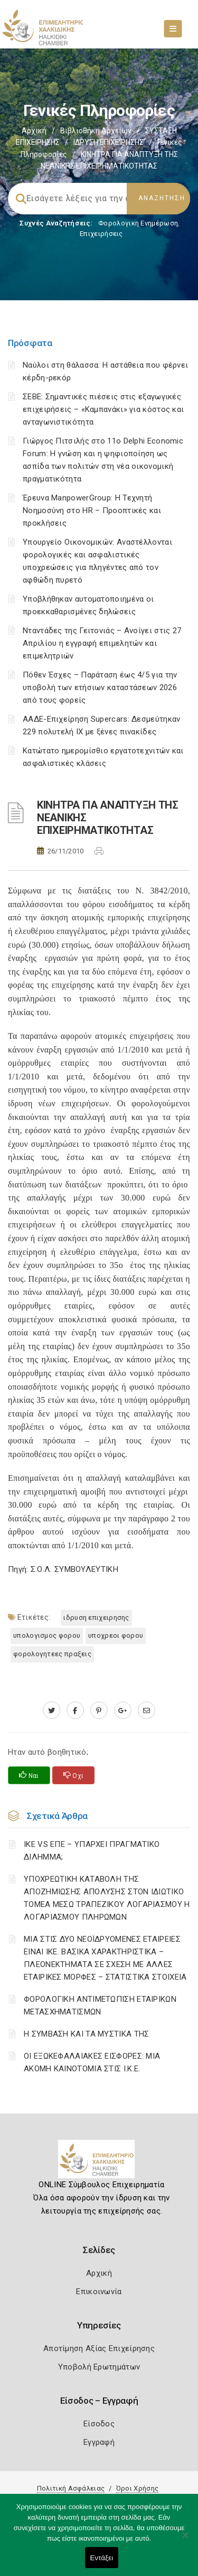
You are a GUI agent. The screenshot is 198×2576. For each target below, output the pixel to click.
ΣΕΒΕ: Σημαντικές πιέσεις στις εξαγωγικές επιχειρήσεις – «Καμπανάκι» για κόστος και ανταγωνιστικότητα (103, 409)
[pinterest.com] (99, 1710)
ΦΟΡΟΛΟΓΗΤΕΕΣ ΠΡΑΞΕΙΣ (52, 1654)
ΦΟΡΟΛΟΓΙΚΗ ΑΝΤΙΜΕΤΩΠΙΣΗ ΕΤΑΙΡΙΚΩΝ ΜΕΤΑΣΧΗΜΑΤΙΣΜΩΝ (100, 2005)
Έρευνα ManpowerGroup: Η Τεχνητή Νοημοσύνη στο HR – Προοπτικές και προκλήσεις (92, 510)
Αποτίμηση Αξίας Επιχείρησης (99, 2348)
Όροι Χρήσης (137, 2488)
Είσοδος (99, 2423)
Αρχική (34, 130)
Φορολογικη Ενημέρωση (138, 223)
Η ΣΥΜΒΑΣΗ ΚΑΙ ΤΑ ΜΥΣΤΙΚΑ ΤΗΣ (86, 2034)
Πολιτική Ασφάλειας (71, 2488)
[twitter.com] (51, 1710)
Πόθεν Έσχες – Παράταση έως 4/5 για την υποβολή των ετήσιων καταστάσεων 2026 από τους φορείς (100, 687)
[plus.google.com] (123, 1710)
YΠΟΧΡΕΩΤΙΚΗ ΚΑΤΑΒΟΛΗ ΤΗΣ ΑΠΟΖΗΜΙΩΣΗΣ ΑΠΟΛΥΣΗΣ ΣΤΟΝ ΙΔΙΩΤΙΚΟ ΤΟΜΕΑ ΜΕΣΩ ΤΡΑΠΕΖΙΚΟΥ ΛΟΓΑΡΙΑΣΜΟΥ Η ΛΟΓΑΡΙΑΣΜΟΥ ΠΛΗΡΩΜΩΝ (107, 1898)
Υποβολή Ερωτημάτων (99, 2367)
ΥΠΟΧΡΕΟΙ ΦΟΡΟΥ (115, 1635)
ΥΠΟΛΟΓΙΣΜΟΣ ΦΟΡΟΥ (46, 1635)
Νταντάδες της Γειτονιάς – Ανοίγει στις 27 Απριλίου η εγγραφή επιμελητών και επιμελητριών (102, 643)
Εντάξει (102, 2558)
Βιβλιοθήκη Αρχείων (95, 130)
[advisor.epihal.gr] (146, 1710)
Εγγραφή (99, 2442)
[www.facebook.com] (75, 1710)
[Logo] (99, 2163)
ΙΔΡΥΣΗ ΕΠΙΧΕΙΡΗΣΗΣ (108, 142)
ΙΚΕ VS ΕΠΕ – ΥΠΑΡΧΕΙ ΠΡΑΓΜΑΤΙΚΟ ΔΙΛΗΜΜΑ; (91, 1851)
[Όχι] (185, 2540)
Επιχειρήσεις (101, 234)
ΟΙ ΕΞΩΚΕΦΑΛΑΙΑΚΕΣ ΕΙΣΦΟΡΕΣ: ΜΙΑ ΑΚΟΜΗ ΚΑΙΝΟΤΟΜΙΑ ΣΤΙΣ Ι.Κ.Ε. (92, 2062)
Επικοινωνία (98, 2291)
